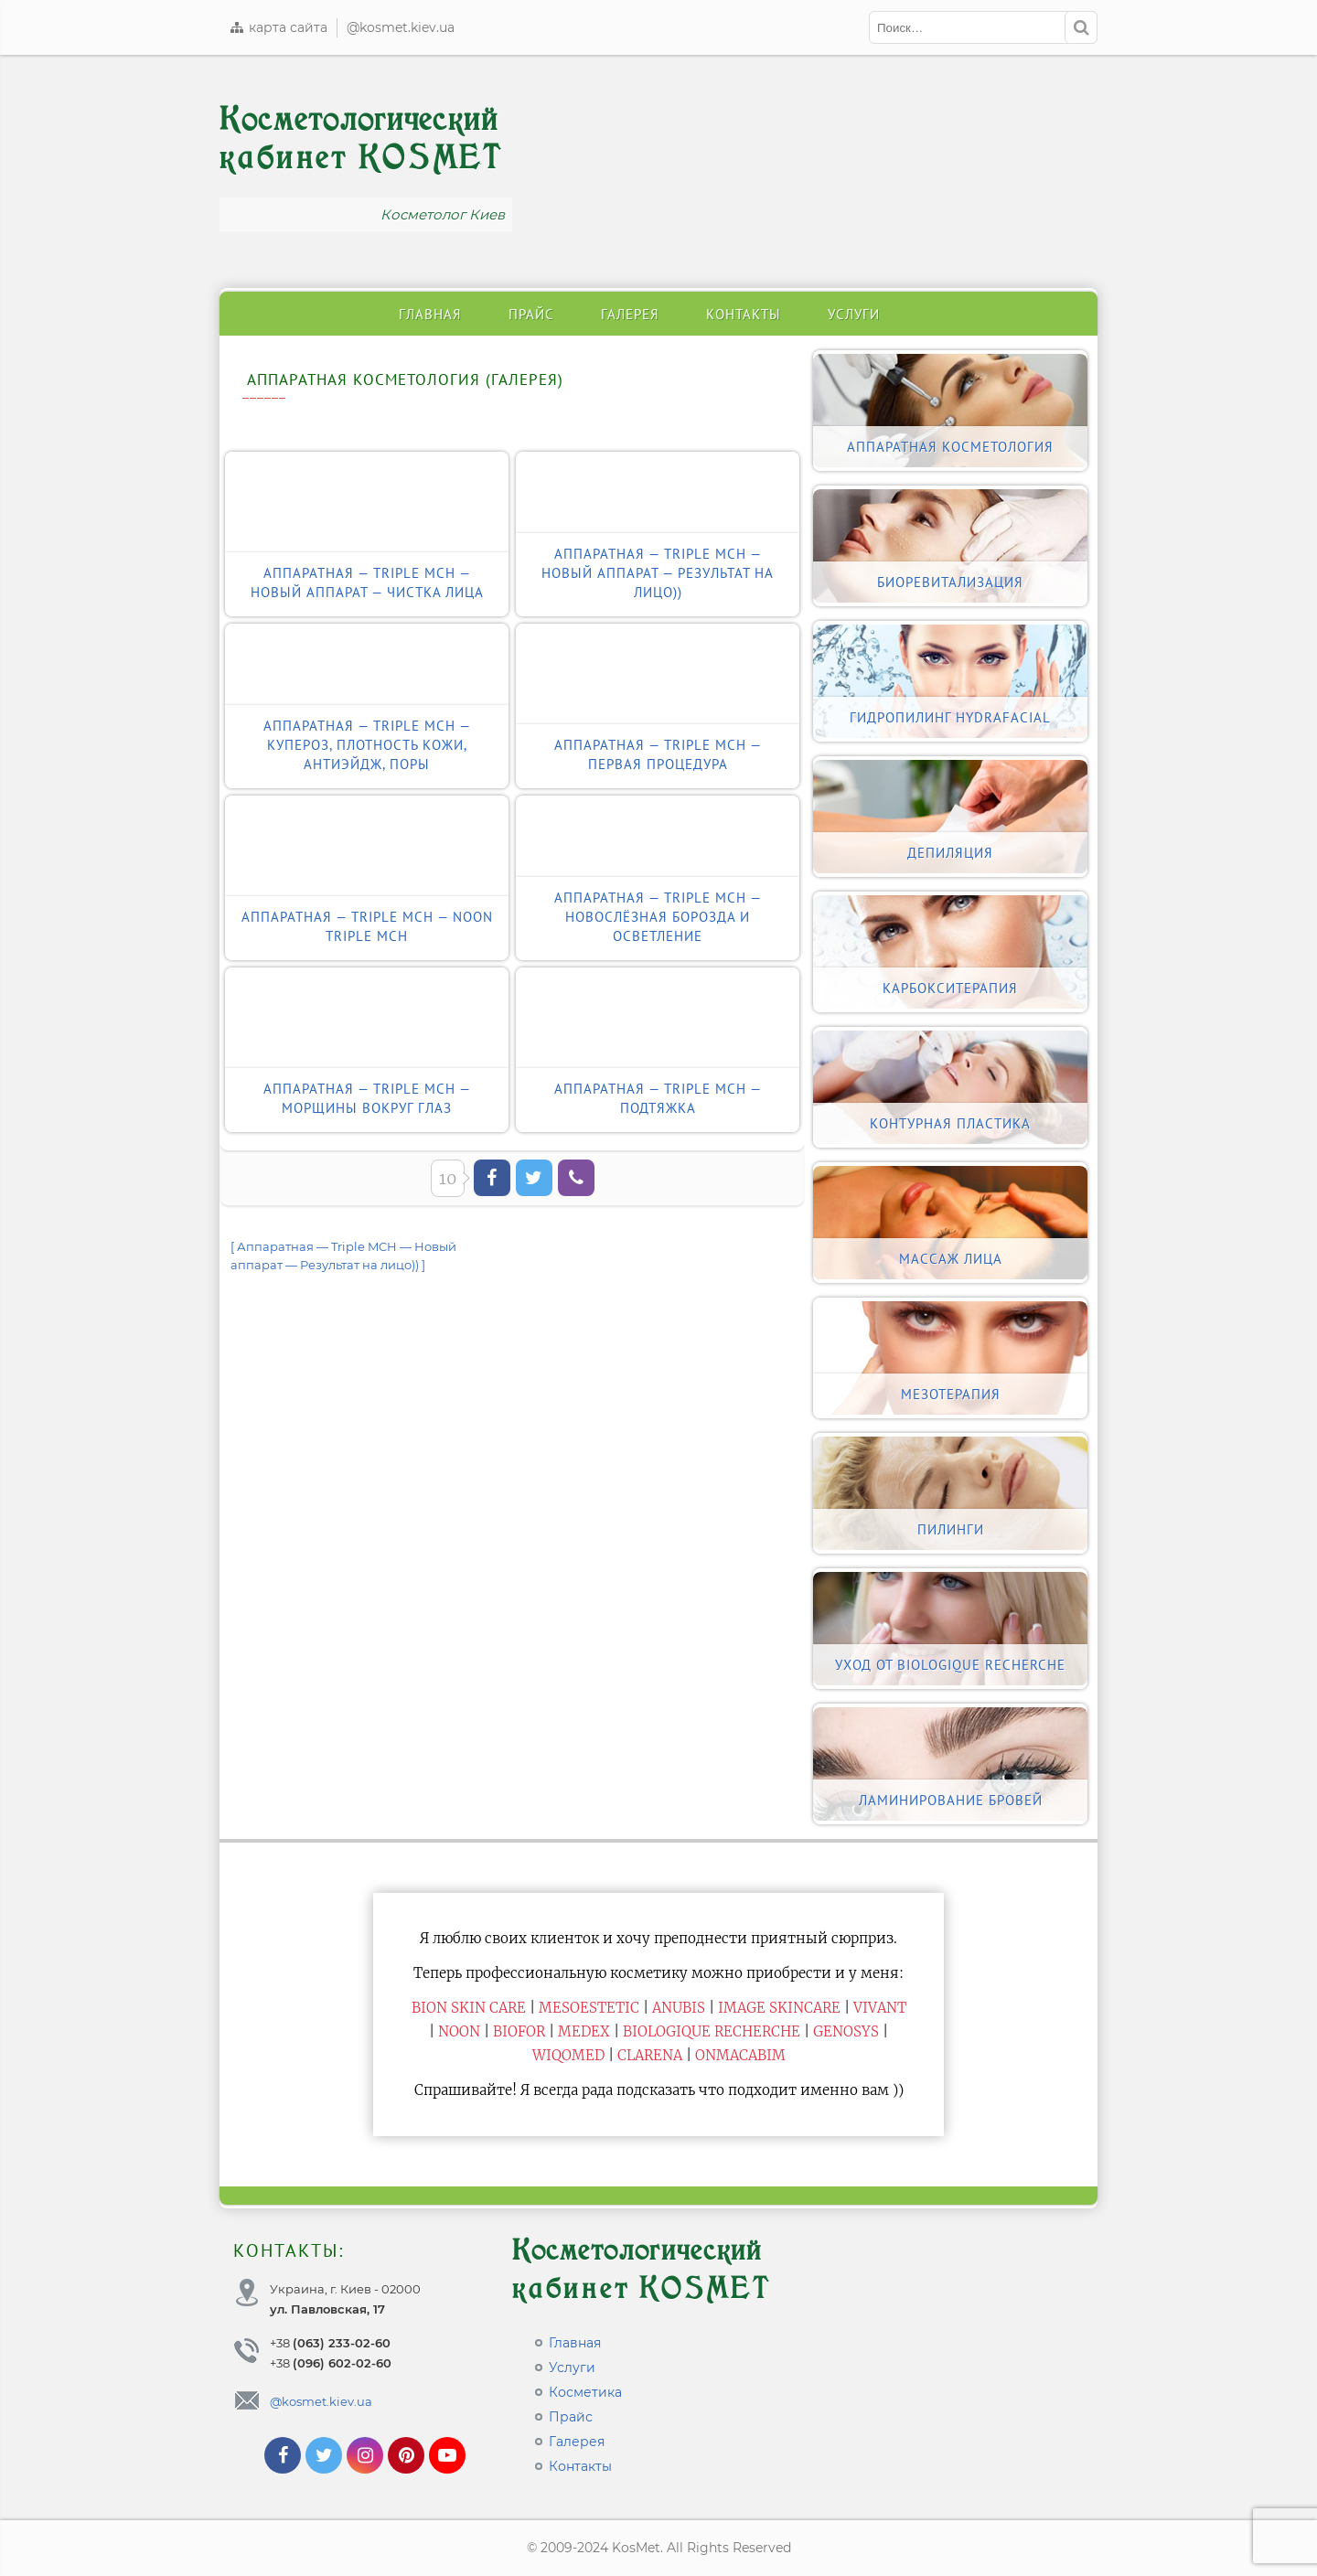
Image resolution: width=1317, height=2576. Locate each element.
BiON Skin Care (469, 2007)
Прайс (531, 314)
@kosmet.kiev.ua (401, 27)
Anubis (678, 2007)
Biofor (519, 2031)
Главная (430, 314)
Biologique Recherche (711, 2031)
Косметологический (361, 139)
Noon (459, 2031)
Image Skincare (779, 2007)
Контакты (743, 314)
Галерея (630, 314)
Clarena (649, 2055)
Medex (584, 2031)
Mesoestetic (589, 2007)
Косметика (585, 2392)
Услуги (854, 314)
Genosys (846, 2031)
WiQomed (568, 2055)
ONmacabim (740, 2055)
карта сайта (278, 27)
